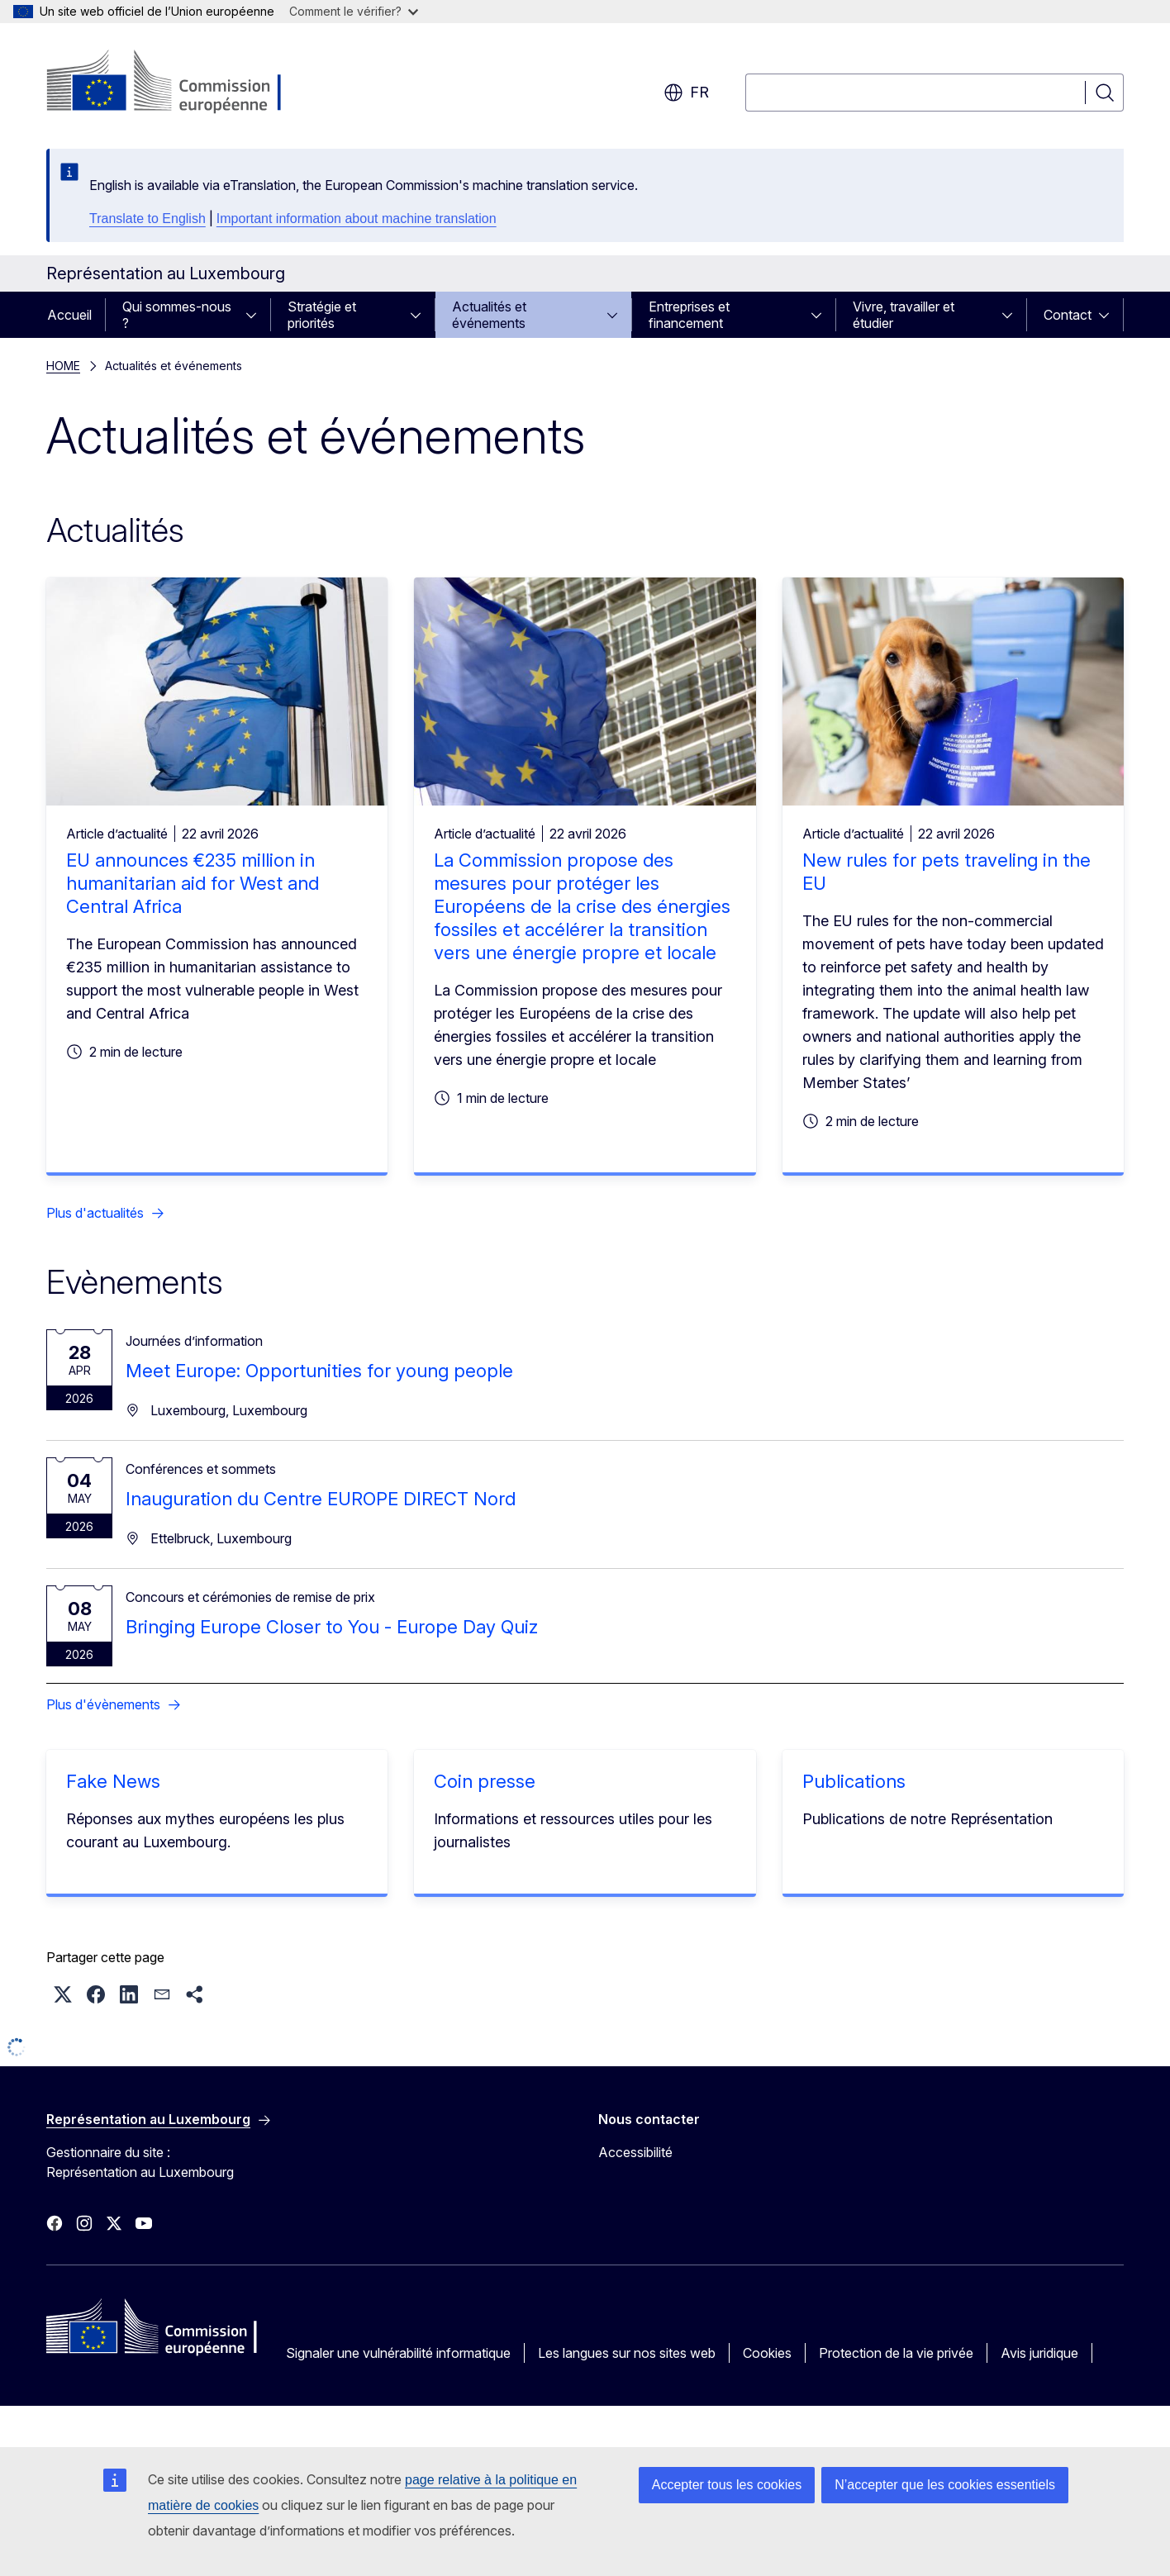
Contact (1068, 315)
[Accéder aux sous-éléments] (256, 315)
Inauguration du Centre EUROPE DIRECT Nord (321, 1498)
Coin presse (484, 1781)
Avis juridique (1039, 2353)
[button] (63, 1994)
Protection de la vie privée (896, 2353)
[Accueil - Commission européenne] (179, 83)
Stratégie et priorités (322, 314)
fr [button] (686, 92)
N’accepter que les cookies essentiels (945, 2485)
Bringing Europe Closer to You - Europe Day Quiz (332, 1626)
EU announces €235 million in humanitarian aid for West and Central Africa (192, 883)
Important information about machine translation (356, 218)
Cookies (767, 2353)
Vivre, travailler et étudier (903, 314)
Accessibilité (635, 2152)
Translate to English (147, 218)
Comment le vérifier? (353, 11)
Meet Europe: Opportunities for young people (319, 1370)
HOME (63, 366)
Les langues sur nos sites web (627, 2353)
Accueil (69, 315)
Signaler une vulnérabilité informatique (398, 2353)
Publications (854, 1781)
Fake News (113, 1781)
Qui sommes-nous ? (176, 314)
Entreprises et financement (689, 314)
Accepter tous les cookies (726, 2485)
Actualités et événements (489, 314)
